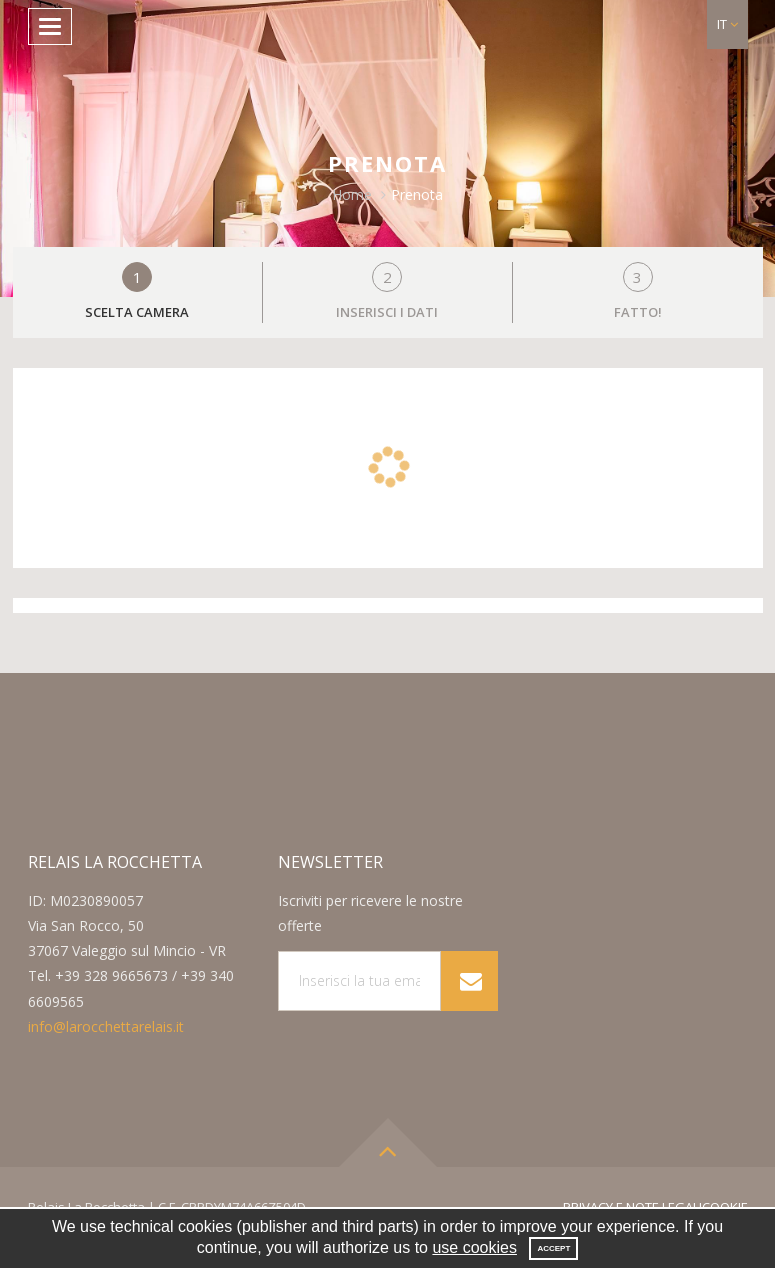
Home (352, 194)
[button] (727, 24)
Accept (553, 1248)
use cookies (474, 1247)
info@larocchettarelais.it (106, 1026)
